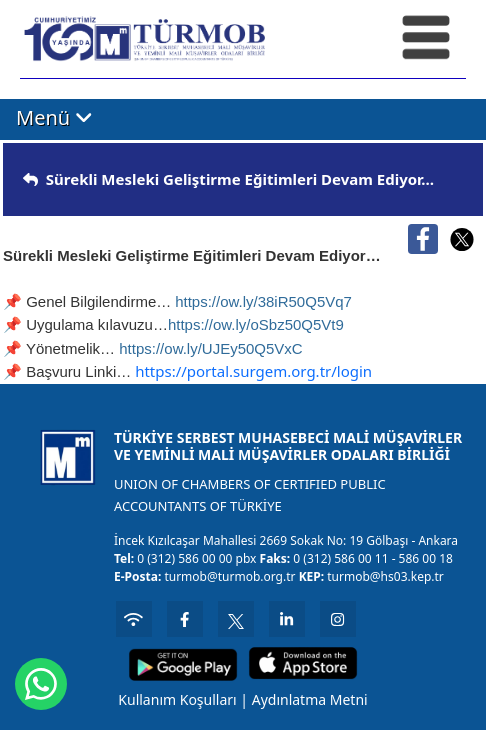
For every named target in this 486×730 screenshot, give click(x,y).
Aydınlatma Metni (310, 699)
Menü (54, 118)
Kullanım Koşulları (177, 699)
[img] (30, 179)
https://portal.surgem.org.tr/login (253, 371)
